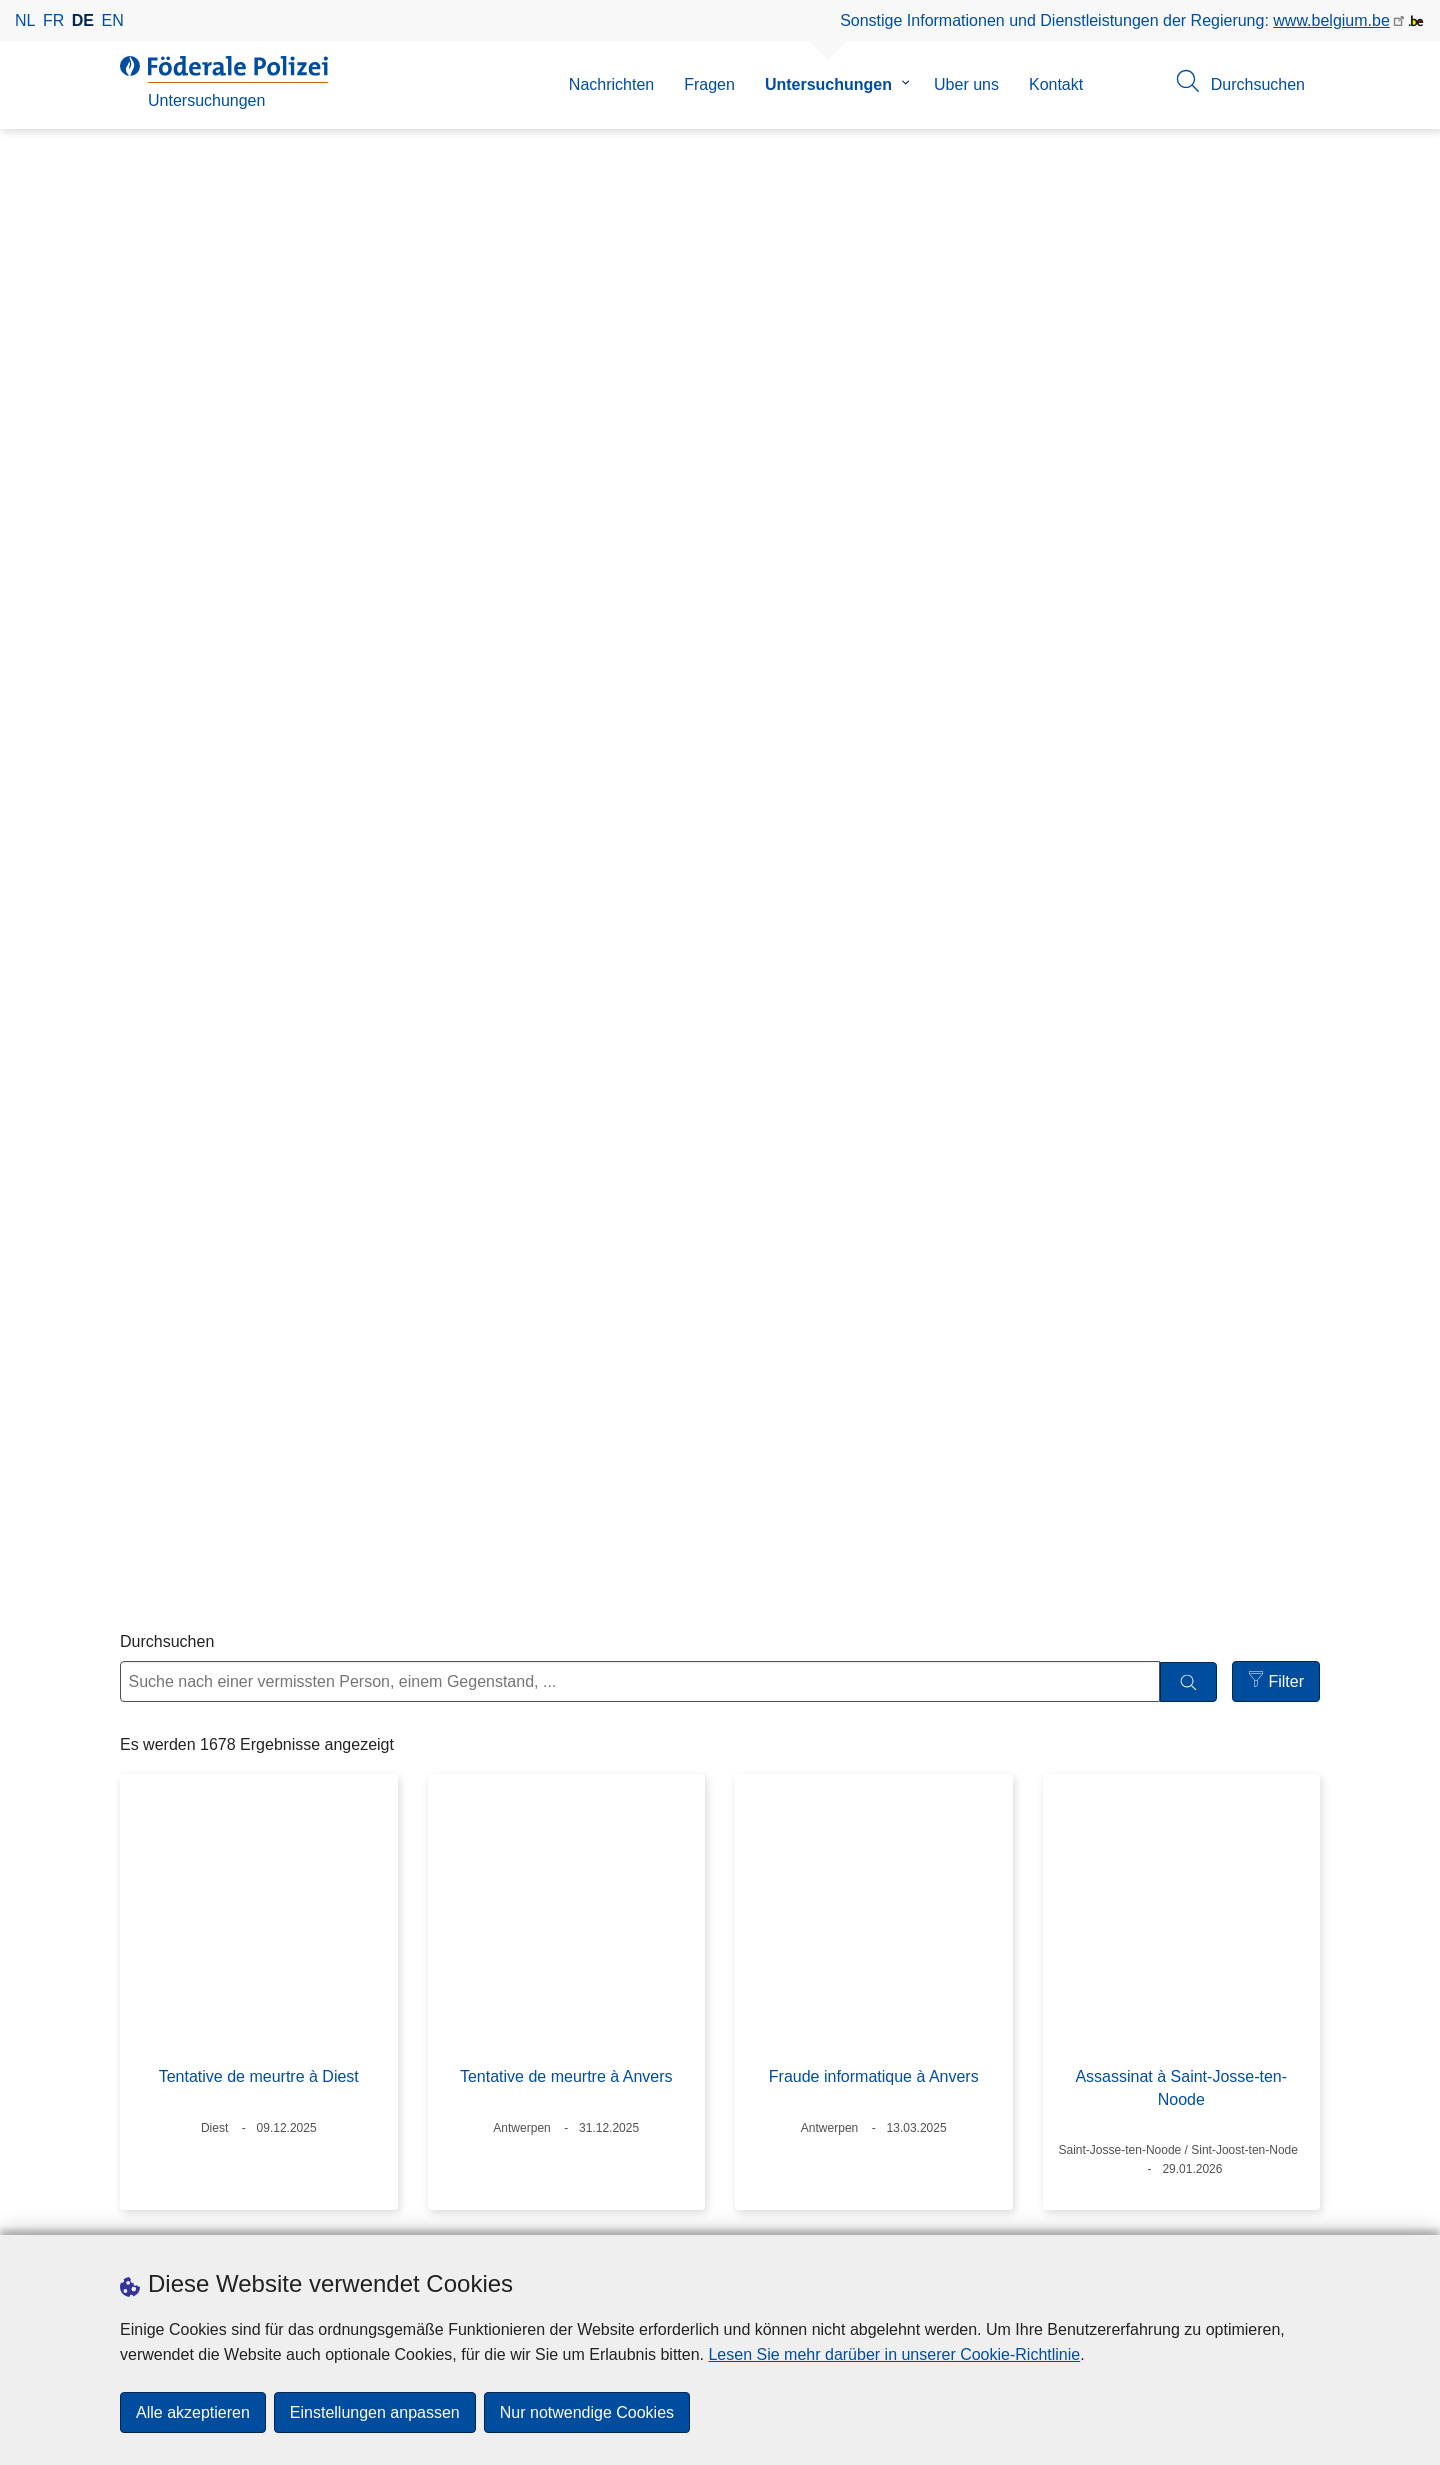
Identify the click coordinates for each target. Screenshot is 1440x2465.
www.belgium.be (1331, 20)
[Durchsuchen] (1188, 504)
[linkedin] (870, 2215)
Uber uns (966, 84)
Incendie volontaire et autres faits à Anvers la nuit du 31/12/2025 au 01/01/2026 (566, 1834)
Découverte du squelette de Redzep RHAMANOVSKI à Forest (1181, 1376)
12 (923, 2059)
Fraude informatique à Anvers (874, 899)
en (113, 20)
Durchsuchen (167, 463)
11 (875, 2059)
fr (53, 20)
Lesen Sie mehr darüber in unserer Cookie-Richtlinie (894, 2354)
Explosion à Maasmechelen (874, 1365)
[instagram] (831, 2215)
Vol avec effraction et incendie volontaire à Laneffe (1181, 1822)
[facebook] (792, 2215)
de (83, 20)
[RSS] (948, 2215)
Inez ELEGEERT (259, 1811)
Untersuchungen (828, 84)
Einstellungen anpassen (375, 2412)
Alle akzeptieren (193, 2412)
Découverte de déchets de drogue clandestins (873, 1822)
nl (25, 20)
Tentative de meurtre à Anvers (566, 899)
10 (826, 2059)
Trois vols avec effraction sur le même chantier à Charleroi (566, 1376)
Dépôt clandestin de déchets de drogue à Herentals (259, 1376)
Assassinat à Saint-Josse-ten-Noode (1181, 910)
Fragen (709, 84)
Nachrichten (611, 84)
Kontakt (1056, 84)
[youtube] (909, 2215)
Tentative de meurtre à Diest (259, 899)
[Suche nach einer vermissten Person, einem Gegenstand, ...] (640, 504)
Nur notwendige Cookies (587, 2412)
